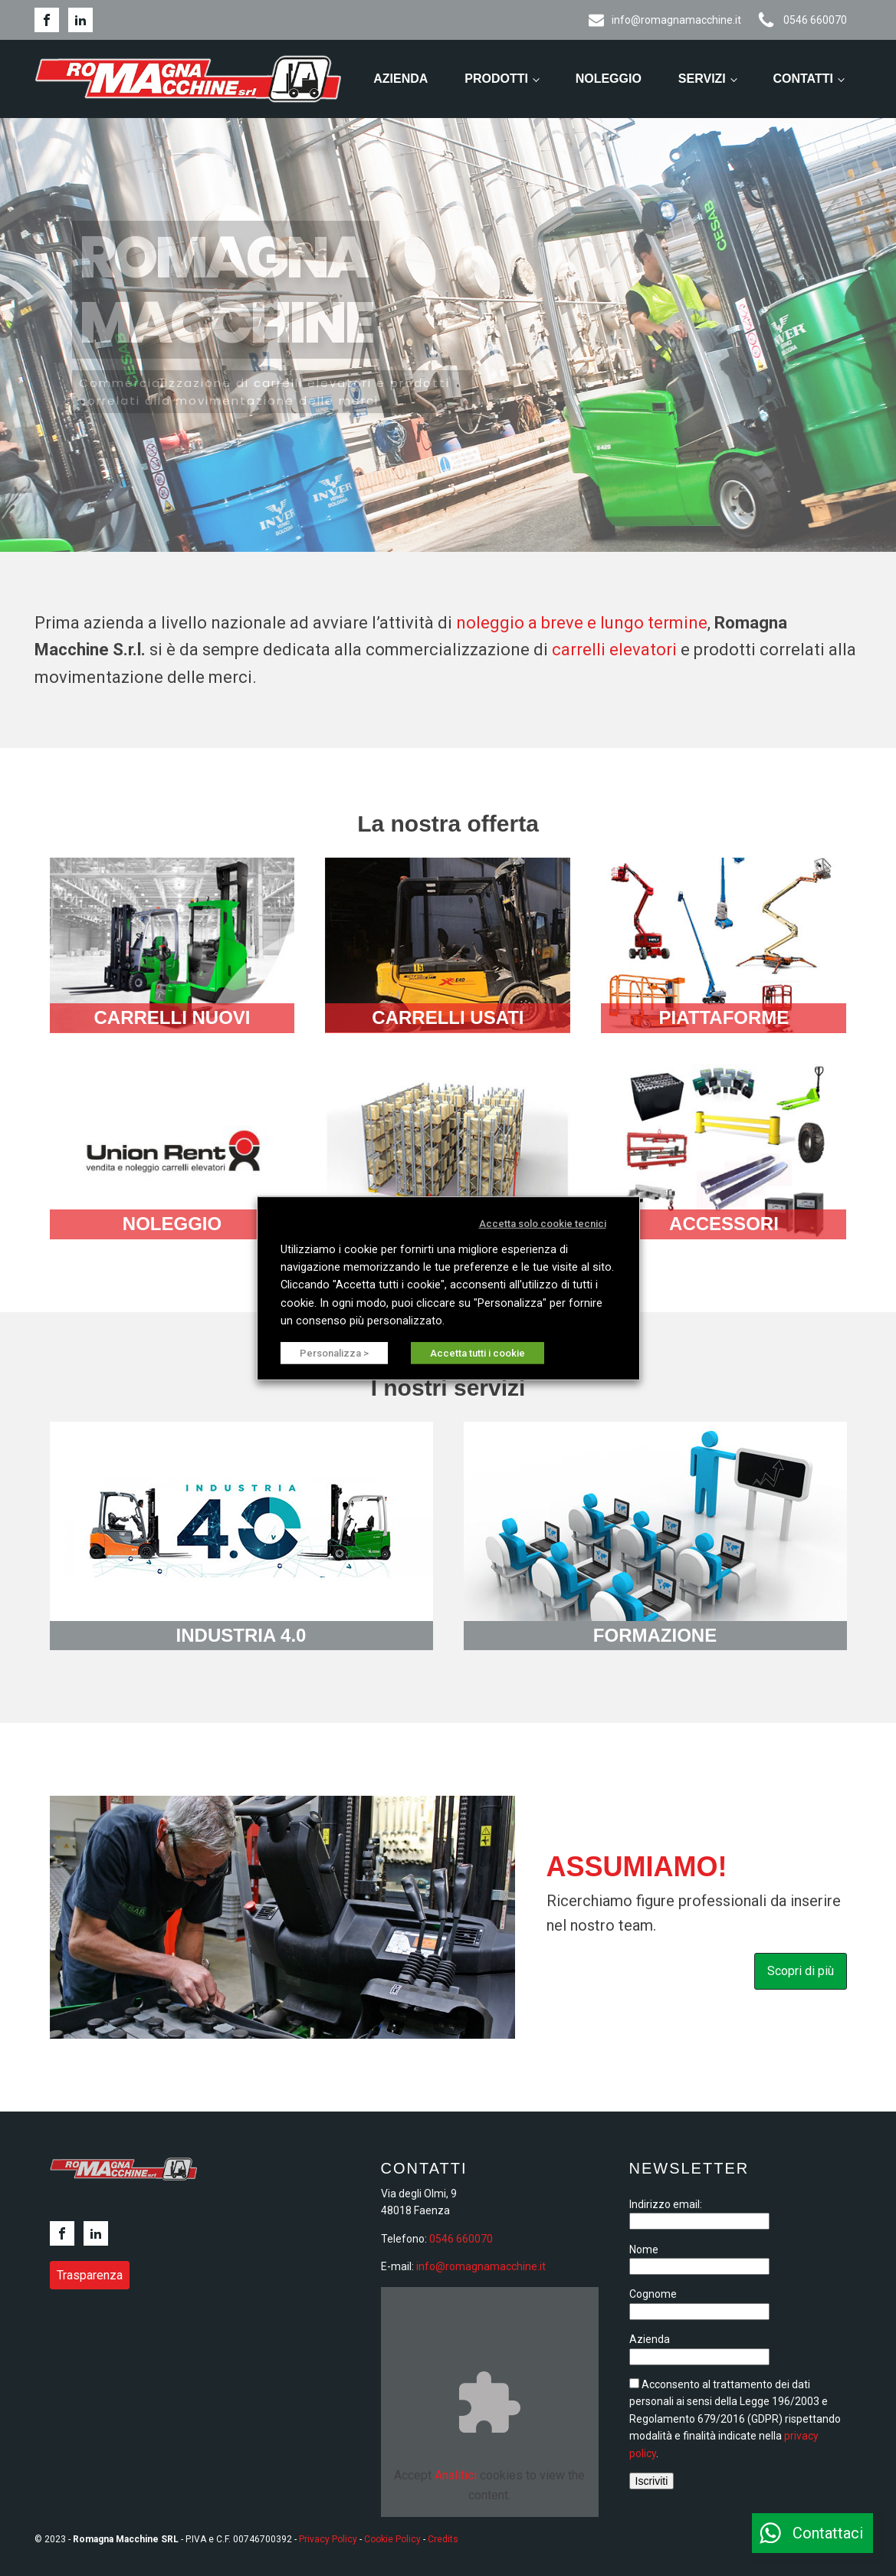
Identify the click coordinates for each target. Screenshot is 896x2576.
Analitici (456, 2475)
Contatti (803, 78)
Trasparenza (90, 2275)
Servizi (702, 78)
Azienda (400, 78)
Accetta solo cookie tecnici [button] (542, 1223)
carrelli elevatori (614, 649)
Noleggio (609, 78)
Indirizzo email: (665, 2204)
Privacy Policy (328, 2539)
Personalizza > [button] (334, 1353)
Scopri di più (800, 1971)
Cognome (653, 2294)
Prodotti (496, 78)
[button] (812, 2533)
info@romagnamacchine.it (481, 2266)
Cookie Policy (392, 2539)
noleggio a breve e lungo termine (581, 622)
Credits (443, 2539)
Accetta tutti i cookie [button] (477, 1353)
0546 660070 (461, 2239)
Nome (643, 2249)
